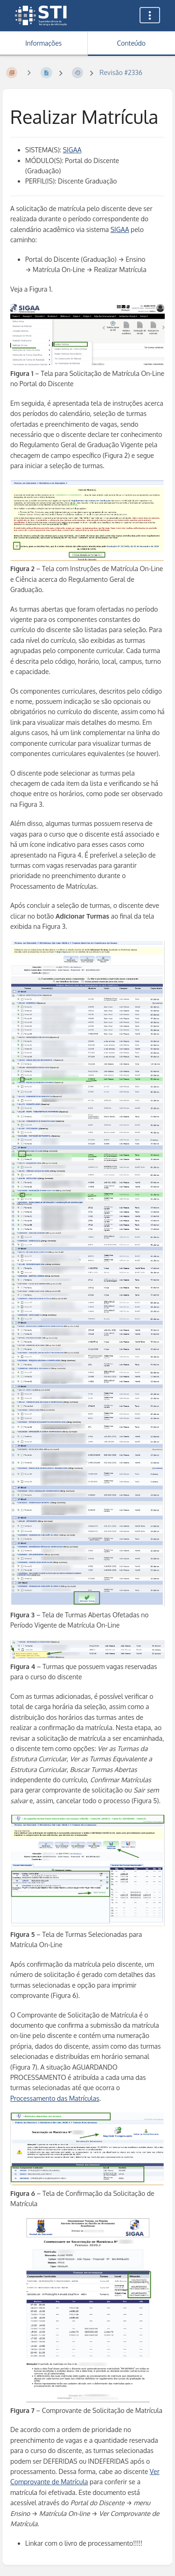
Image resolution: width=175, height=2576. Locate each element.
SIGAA (72, 150)
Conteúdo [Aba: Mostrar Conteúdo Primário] (131, 43)
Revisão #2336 (120, 72)
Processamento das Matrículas (54, 2098)
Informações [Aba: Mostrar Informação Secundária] (43, 43)
